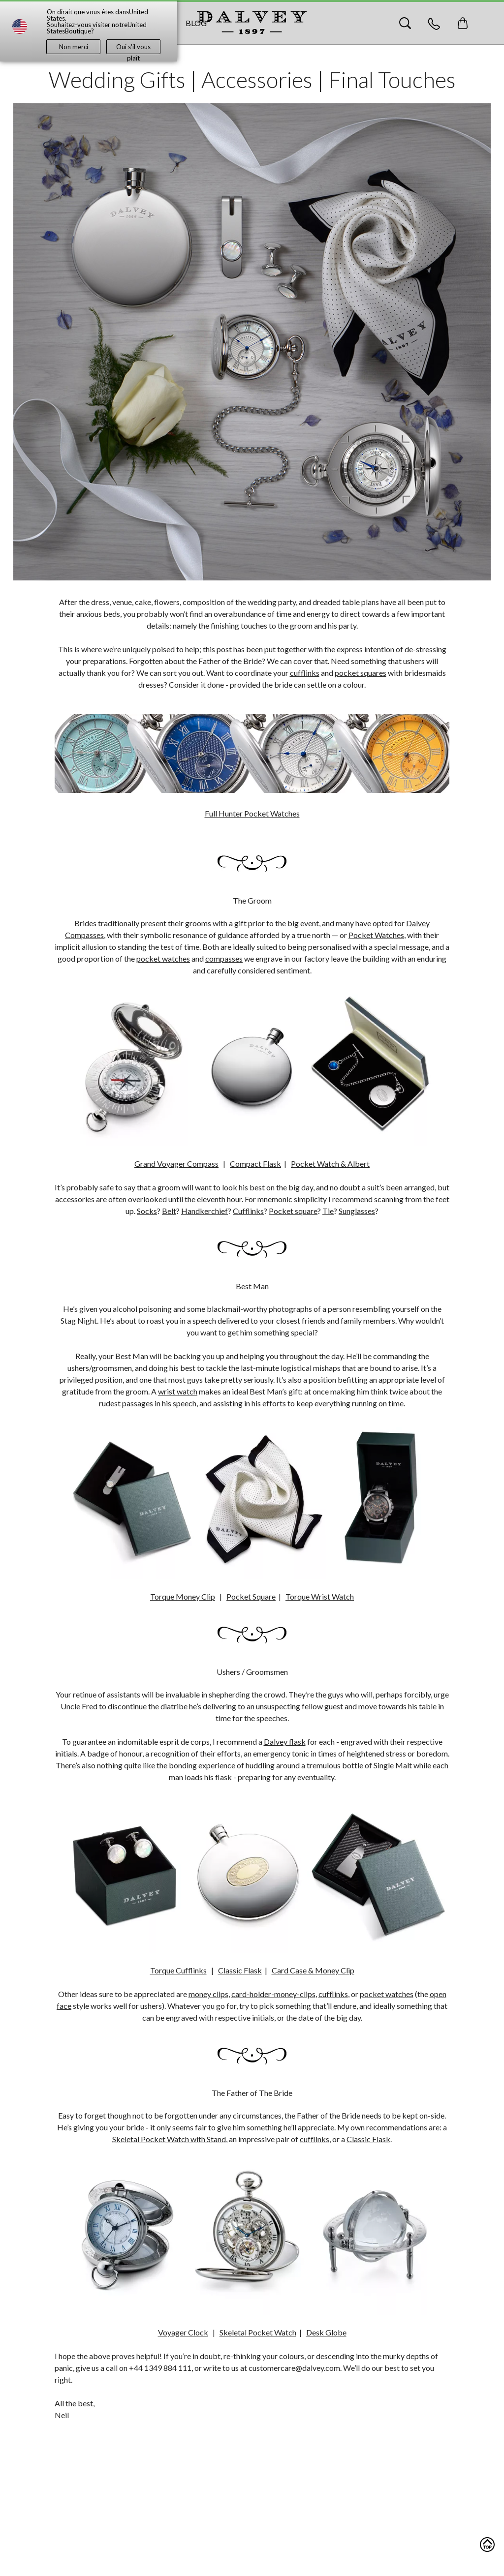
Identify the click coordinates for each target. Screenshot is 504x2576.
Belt (169, 1210)
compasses (224, 958)
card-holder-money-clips (273, 1994)
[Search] (405, 23)
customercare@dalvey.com (294, 2367)
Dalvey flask (285, 1741)
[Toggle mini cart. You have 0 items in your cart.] (462, 23)
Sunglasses (357, 1210)
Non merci (73, 47)
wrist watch (177, 1391)
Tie (328, 1210)
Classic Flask (368, 2139)
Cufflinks (248, 1210)
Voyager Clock (183, 2332)
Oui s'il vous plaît (133, 48)
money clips (208, 1994)
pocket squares (360, 672)
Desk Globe (326, 2332)
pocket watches (163, 958)
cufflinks (304, 672)
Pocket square (293, 1210)
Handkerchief (204, 1210)
